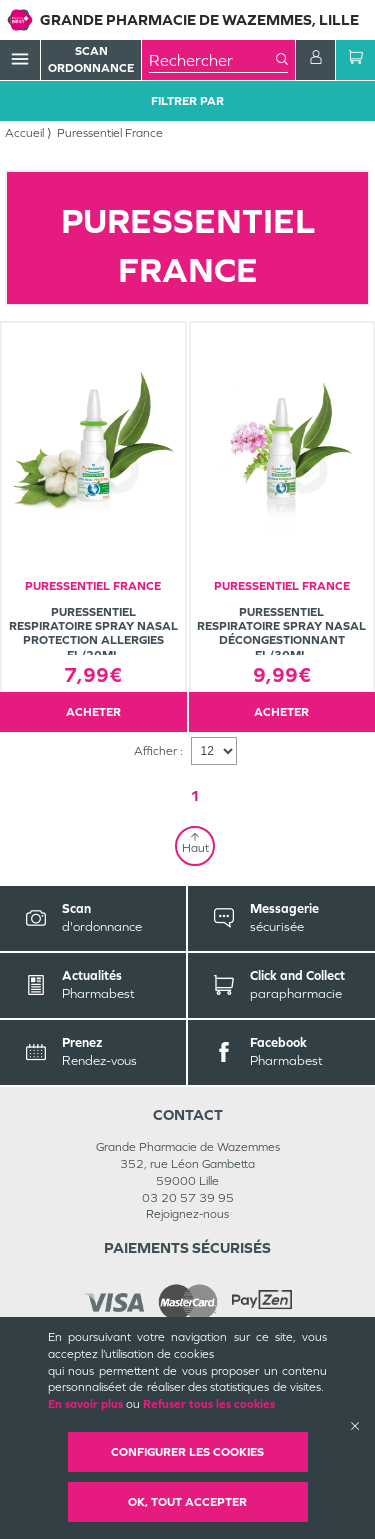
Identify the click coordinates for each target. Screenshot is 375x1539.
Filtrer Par (187, 101)
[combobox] (212, 60)
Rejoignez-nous (187, 1214)
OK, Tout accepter (187, 1502)
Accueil (24, 133)
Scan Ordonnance (91, 59)
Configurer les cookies (187, 1452)
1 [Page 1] (195, 795)
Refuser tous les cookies (209, 1404)
